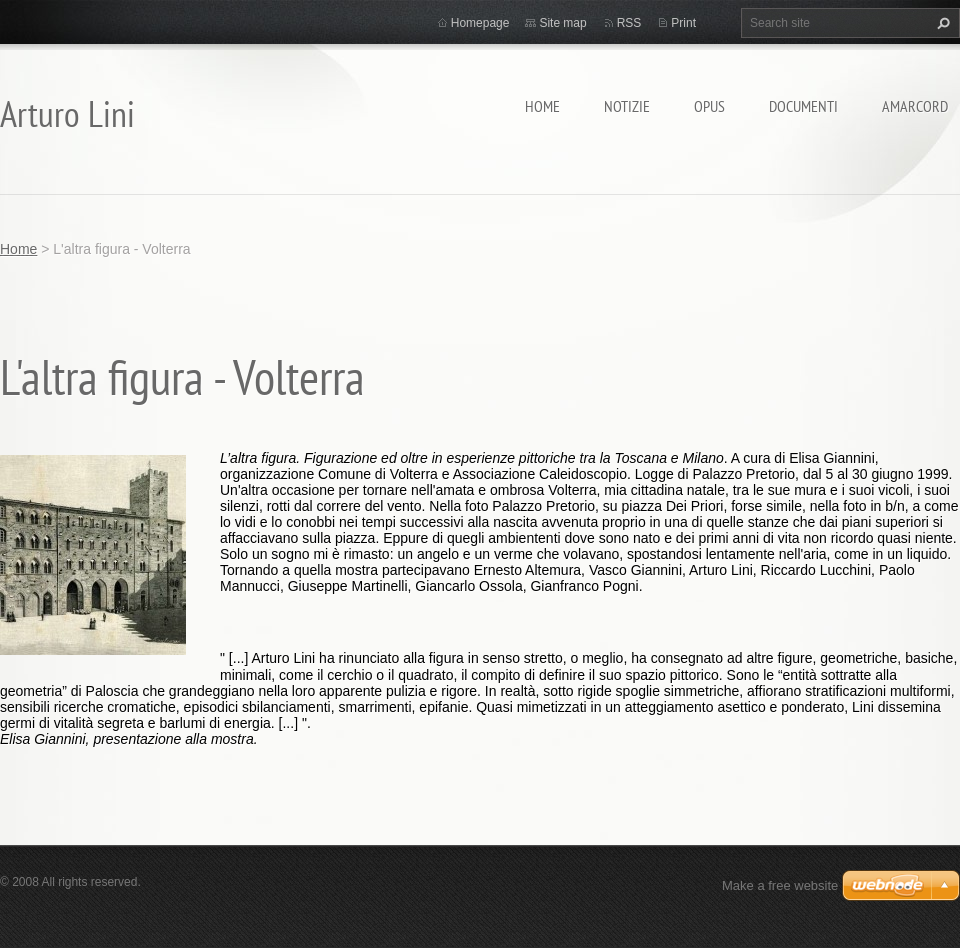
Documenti (803, 106)
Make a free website (780, 885)
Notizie (627, 106)
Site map (562, 23)
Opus (709, 106)
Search (941, 23)
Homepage (480, 23)
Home (542, 106)
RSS (629, 23)
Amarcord (915, 106)
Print (683, 23)
